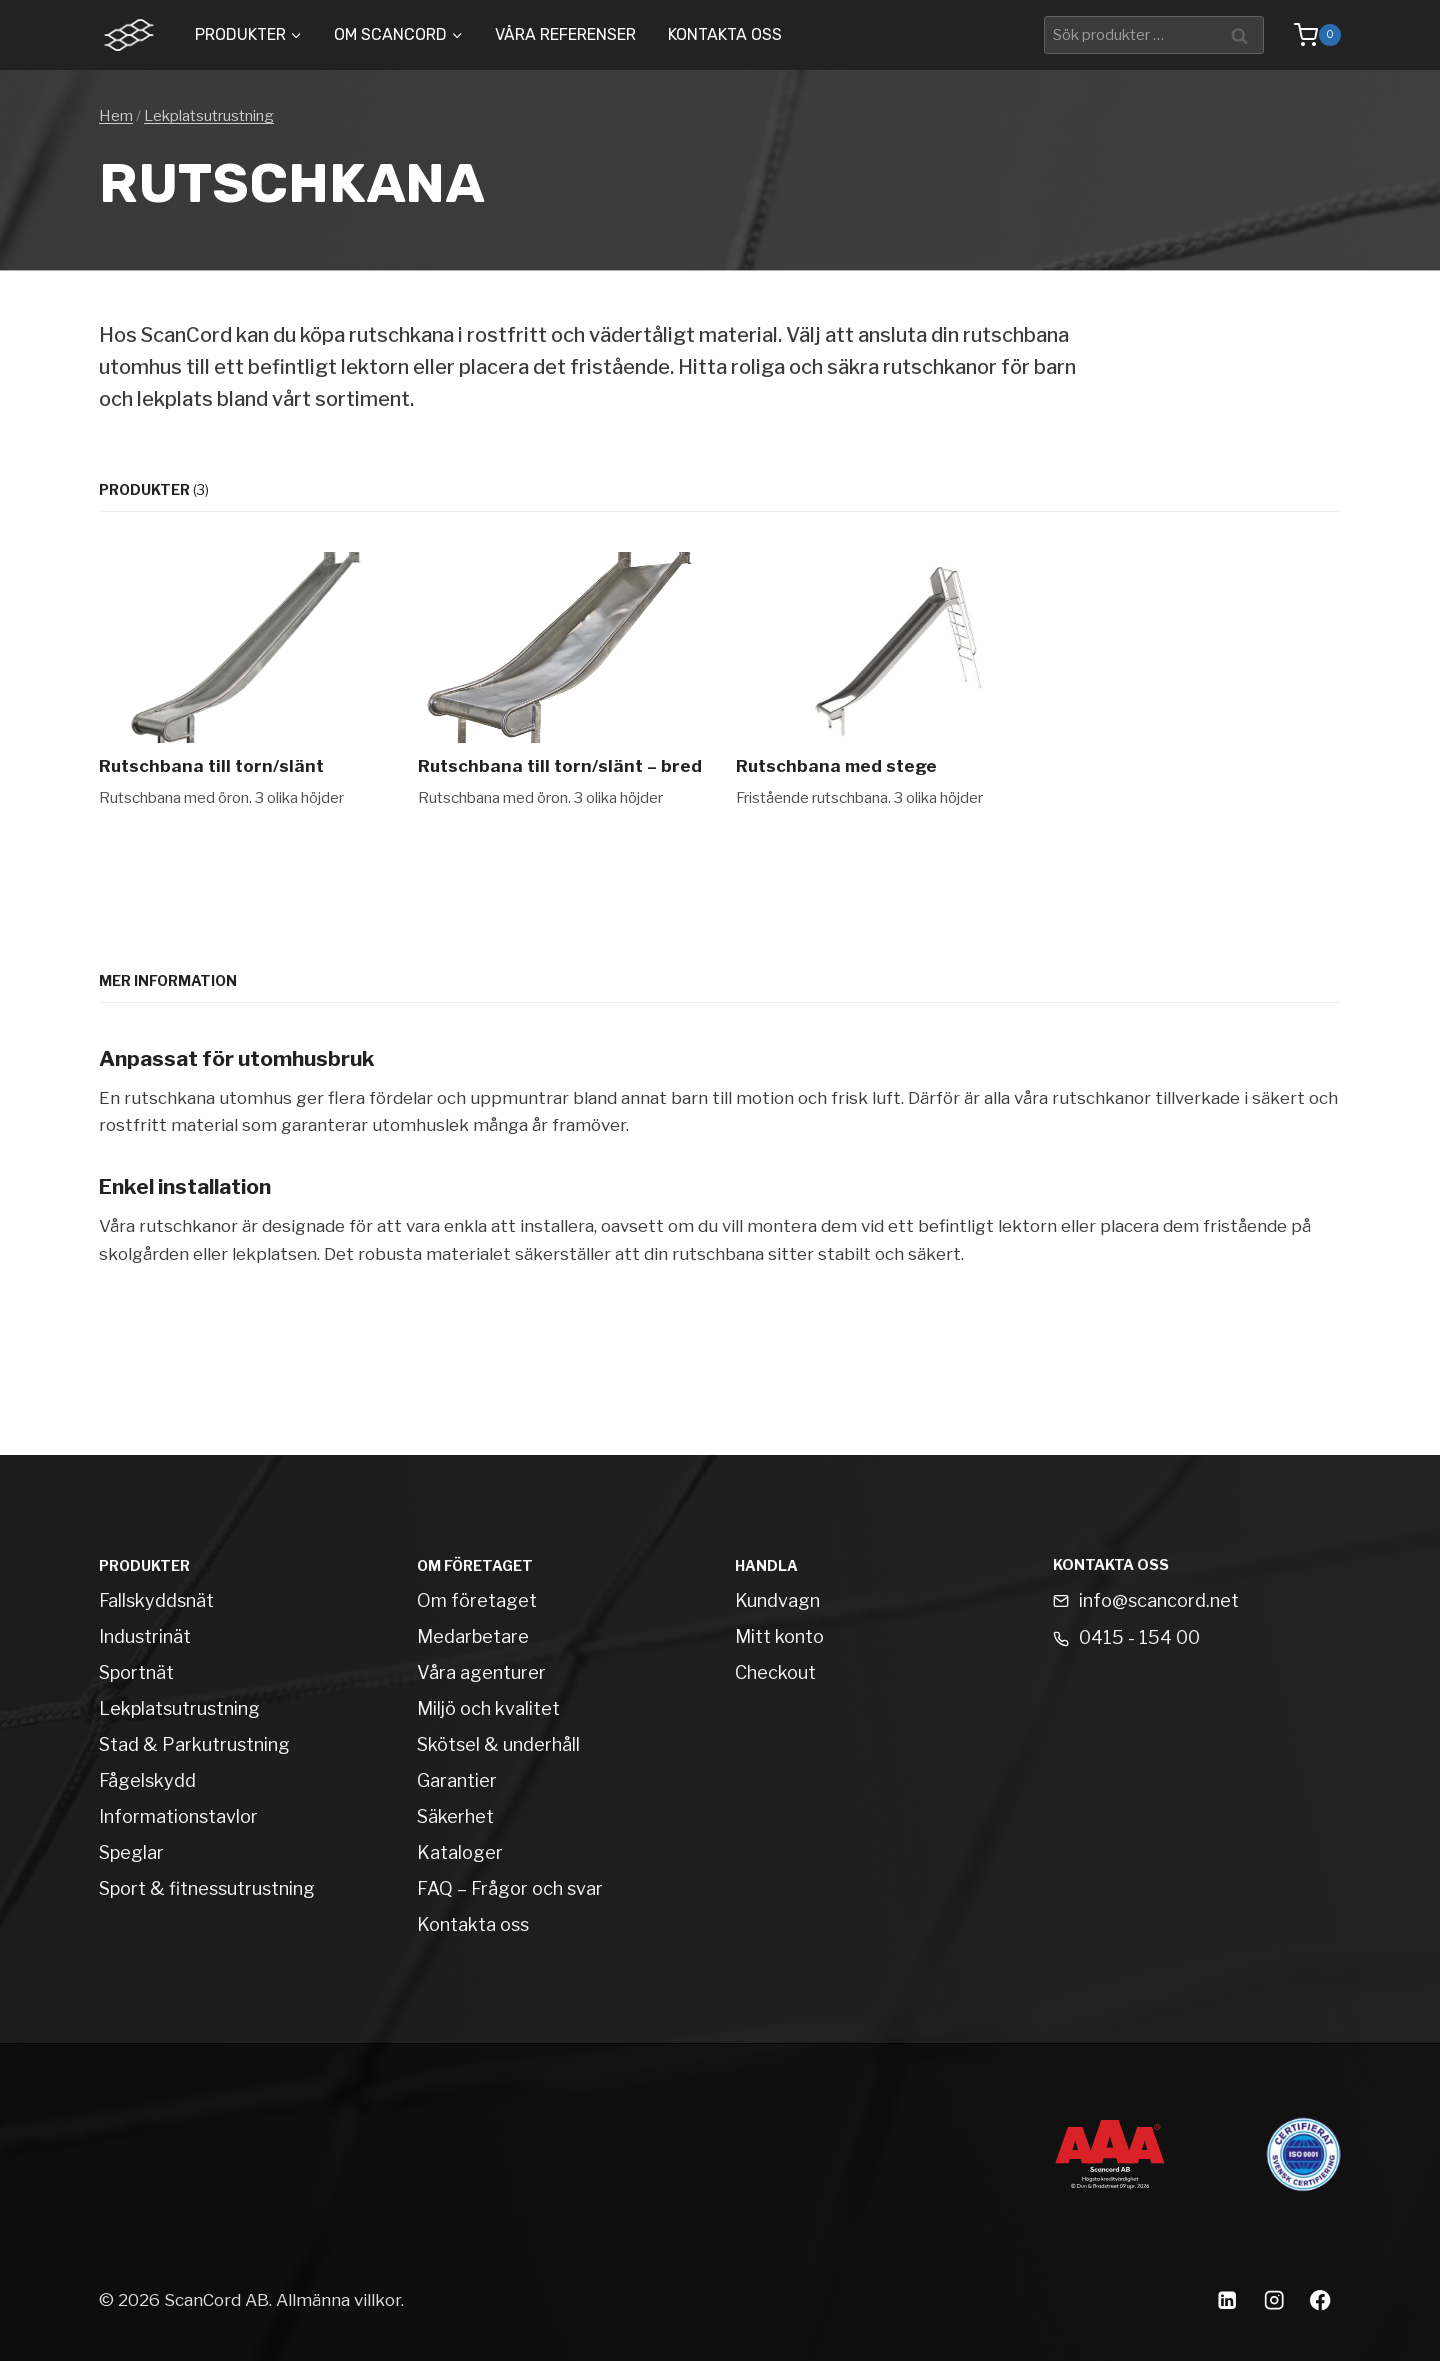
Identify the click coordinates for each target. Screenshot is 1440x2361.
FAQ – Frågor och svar (510, 1888)
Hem (116, 116)
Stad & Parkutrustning (194, 1744)
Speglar (131, 1852)
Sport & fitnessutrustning (207, 1888)
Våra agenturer (481, 1672)
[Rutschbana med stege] (879, 680)
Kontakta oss (725, 34)
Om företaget (477, 1600)
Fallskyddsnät (156, 1600)
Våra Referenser (565, 34)
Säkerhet (455, 1816)
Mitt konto (779, 1636)
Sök (1242, 34)
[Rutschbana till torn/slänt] (242, 680)
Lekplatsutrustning (209, 116)
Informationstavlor (178, 1816)
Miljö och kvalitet (488, 1708)
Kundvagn (777, 1600)
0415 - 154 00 (1139, 1637)
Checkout (775, 1672)
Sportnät (136, 1672)
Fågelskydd (147, 1780)
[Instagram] (1273, 2300)
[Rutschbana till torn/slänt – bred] (561, 680)
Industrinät (145, 1636)
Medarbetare (473, 1636)
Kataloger (460, 1852)
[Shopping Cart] (1307, 35)
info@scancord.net (1159, 1600)
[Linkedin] (1226, 2300)
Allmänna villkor (338, 2300)
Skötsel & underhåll (498, 1744)
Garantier (457, 1780)
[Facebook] (1320, 2300)
